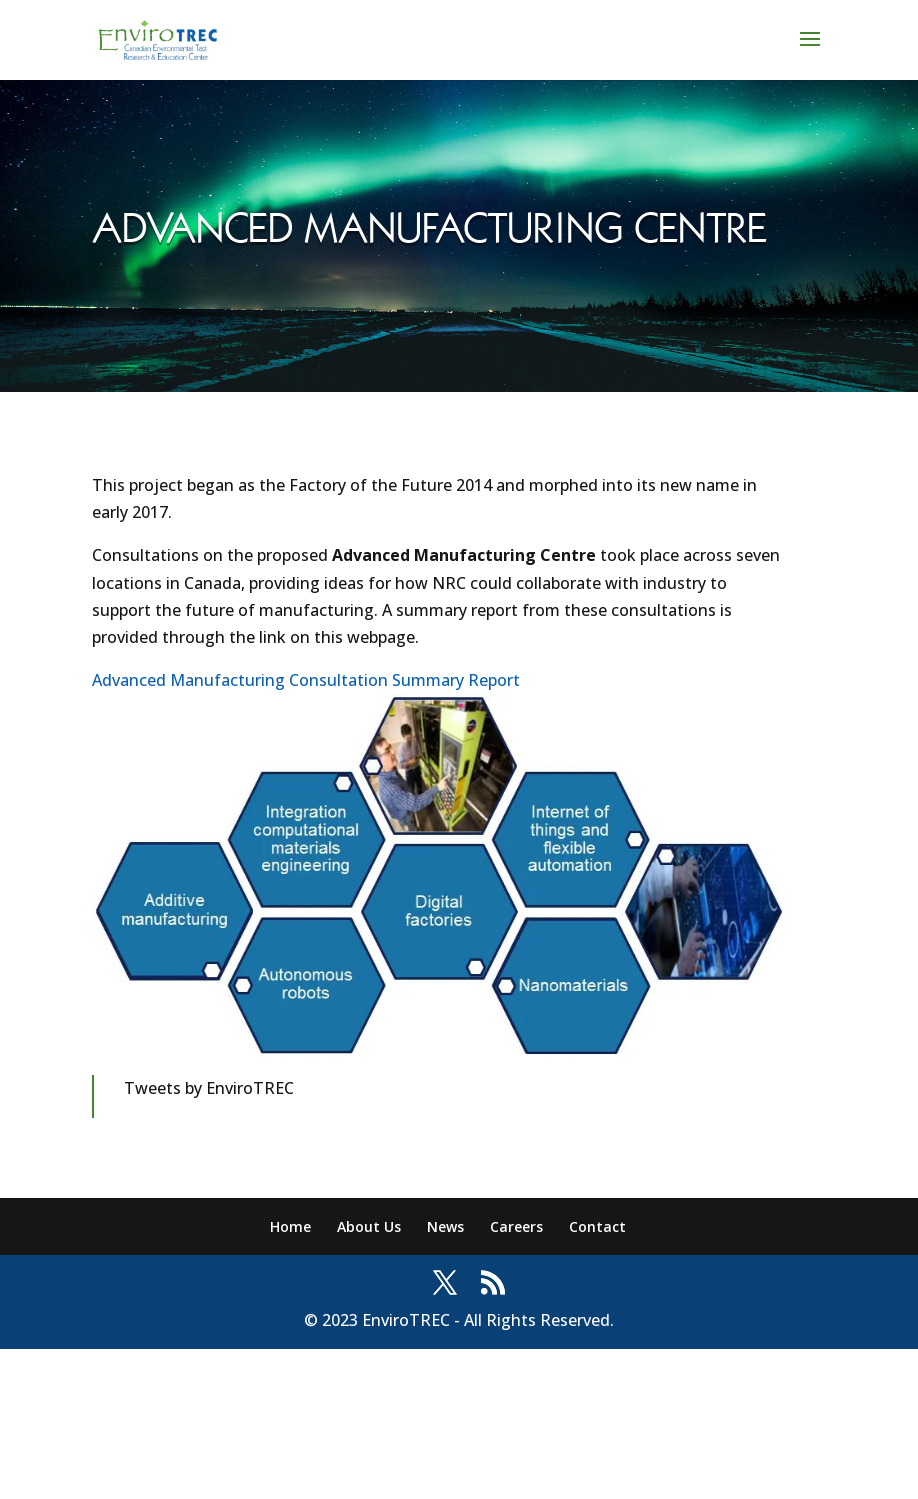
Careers (516, 1226)
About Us (369, 1226)
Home (290, 1226)
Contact (597, 1226)
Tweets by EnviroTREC (209, 1088)
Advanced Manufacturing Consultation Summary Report (306, 680)
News (445, 1226)
